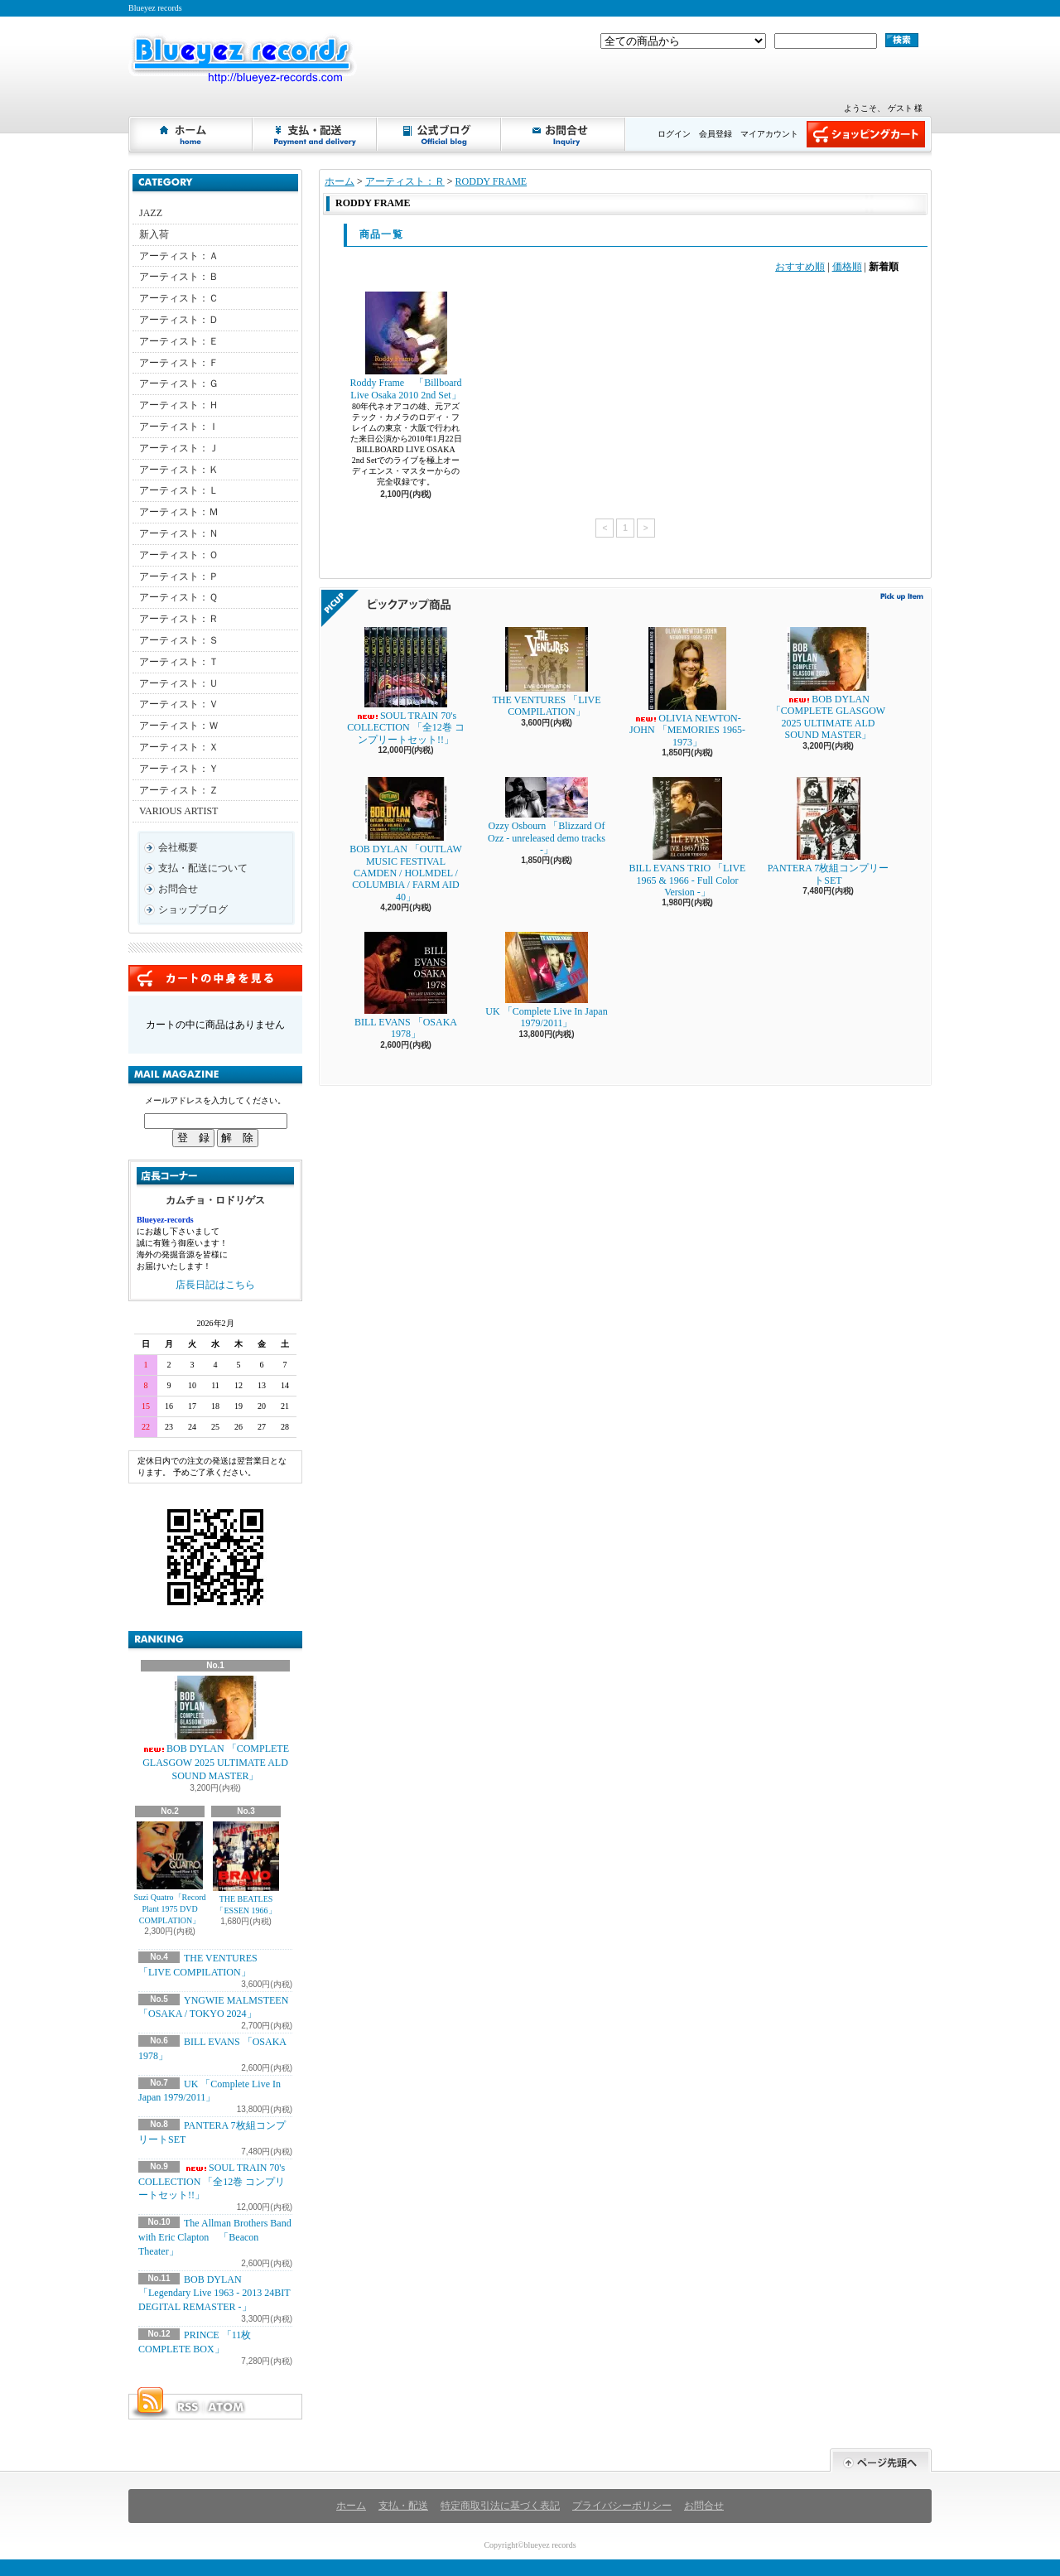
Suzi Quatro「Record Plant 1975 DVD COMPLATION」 (170, 1873)
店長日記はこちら (215, 1284)
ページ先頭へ (881, 2460)
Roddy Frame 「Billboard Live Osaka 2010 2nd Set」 (406, 346)
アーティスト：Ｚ (179, 790)
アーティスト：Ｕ (179, 683)
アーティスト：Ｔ (179, 662)
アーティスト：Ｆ (179, 363)
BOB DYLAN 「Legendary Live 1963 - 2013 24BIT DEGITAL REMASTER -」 (214, 2293)
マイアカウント (769, 133)
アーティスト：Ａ (179, 256)
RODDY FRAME (491, 181)
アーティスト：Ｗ (179, 725)
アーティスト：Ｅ (179, 341)
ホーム (191, 134)
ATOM (227, 2407)
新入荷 (154, 234)
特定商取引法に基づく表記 (500, 2505)
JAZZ (150, 213)
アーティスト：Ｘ (179, 747)
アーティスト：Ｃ (179, 298)
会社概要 (178, 847)
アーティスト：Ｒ (179, 619)
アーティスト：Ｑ (178, 597)
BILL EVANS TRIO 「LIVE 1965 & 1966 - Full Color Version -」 (687, 837)
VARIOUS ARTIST (178, 811)
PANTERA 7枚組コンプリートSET (828, 831)
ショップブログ (440, 134)
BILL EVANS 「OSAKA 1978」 (405, 986)
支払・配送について (315, 134)
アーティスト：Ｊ (179, 448)
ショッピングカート (866, 134)
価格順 (847, 267)
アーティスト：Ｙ (179, 768)
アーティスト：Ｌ (179, 490)
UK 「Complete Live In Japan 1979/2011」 (546, 980)
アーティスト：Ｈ (179, 405)
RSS (187, 2407)
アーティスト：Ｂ (179, 276)
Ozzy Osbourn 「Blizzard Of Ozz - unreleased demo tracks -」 (546, 816)
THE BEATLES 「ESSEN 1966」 (246, 1868)
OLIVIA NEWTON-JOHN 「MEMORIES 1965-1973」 (687, 687)
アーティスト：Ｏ (179, 555)
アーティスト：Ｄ (179, 320)
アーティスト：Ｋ (179, 469)
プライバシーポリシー (622, 2505)
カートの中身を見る (215, 978)
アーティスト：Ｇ (179, 383)
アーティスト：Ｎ (179, 533)
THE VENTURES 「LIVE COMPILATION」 (546, 672)
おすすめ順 (800, 267)
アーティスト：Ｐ (179, 576)
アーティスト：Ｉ (179, 426)
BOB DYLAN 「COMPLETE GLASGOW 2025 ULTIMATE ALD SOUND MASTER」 (215, 1729)
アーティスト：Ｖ (179, 704)
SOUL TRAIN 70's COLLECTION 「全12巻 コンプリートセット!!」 (211, 2182)
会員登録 (715, 133)
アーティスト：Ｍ (179, 512)
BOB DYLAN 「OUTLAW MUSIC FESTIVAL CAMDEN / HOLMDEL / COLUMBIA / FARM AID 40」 (405, 840)
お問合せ (564, 134)
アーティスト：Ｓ (179, 640)
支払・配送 (403, 2505)
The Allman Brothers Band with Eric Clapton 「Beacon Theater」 (215, 2237)
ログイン (674, 133)
